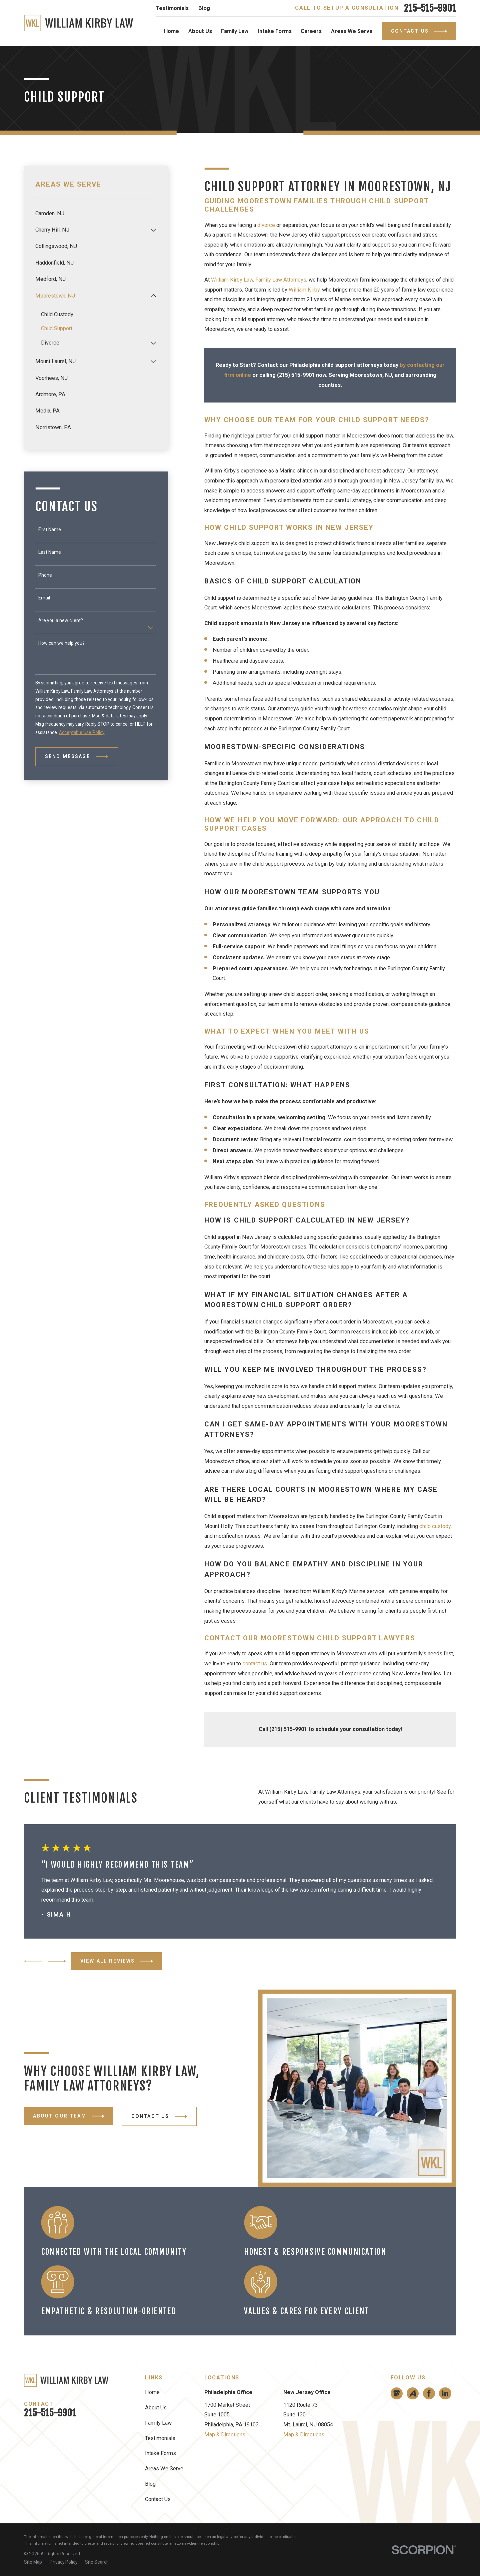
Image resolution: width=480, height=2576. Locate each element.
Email (44, 597)
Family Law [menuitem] (234, 31)
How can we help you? (61, 643)
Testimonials (172, 8)
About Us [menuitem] (200, 31)
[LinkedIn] (445, 2393)
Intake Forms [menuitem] (275, 31)
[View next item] (57, 1961)
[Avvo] (412, 2393)
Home (152, 2392)
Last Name (49, 552)
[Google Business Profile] (396, 2393)
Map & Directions (224, 2434)
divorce (266, 225)
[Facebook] (429, 2393)
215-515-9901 (430, 8)
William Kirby (304, 290)
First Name (49, 529)
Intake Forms (160, 2453)
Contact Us (158, 2499)
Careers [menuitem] (311, 31)
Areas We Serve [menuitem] (352, 31)
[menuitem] (95, 213)
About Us (156, 2407)
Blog (204, 8)
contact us (254, 1663)
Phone (45, 575)
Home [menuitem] (171, 31)
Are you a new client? (60, 620)
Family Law (158, 2423)
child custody (435, 1526)
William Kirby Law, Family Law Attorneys (258, 280)
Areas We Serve (164, 2468)
